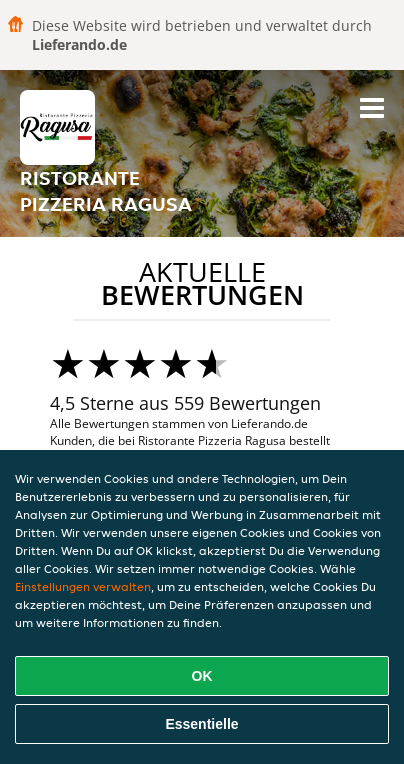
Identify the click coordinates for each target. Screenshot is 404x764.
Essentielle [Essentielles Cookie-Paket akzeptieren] (201, 724)
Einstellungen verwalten (83, 586)
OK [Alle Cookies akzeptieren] (202, 676)
